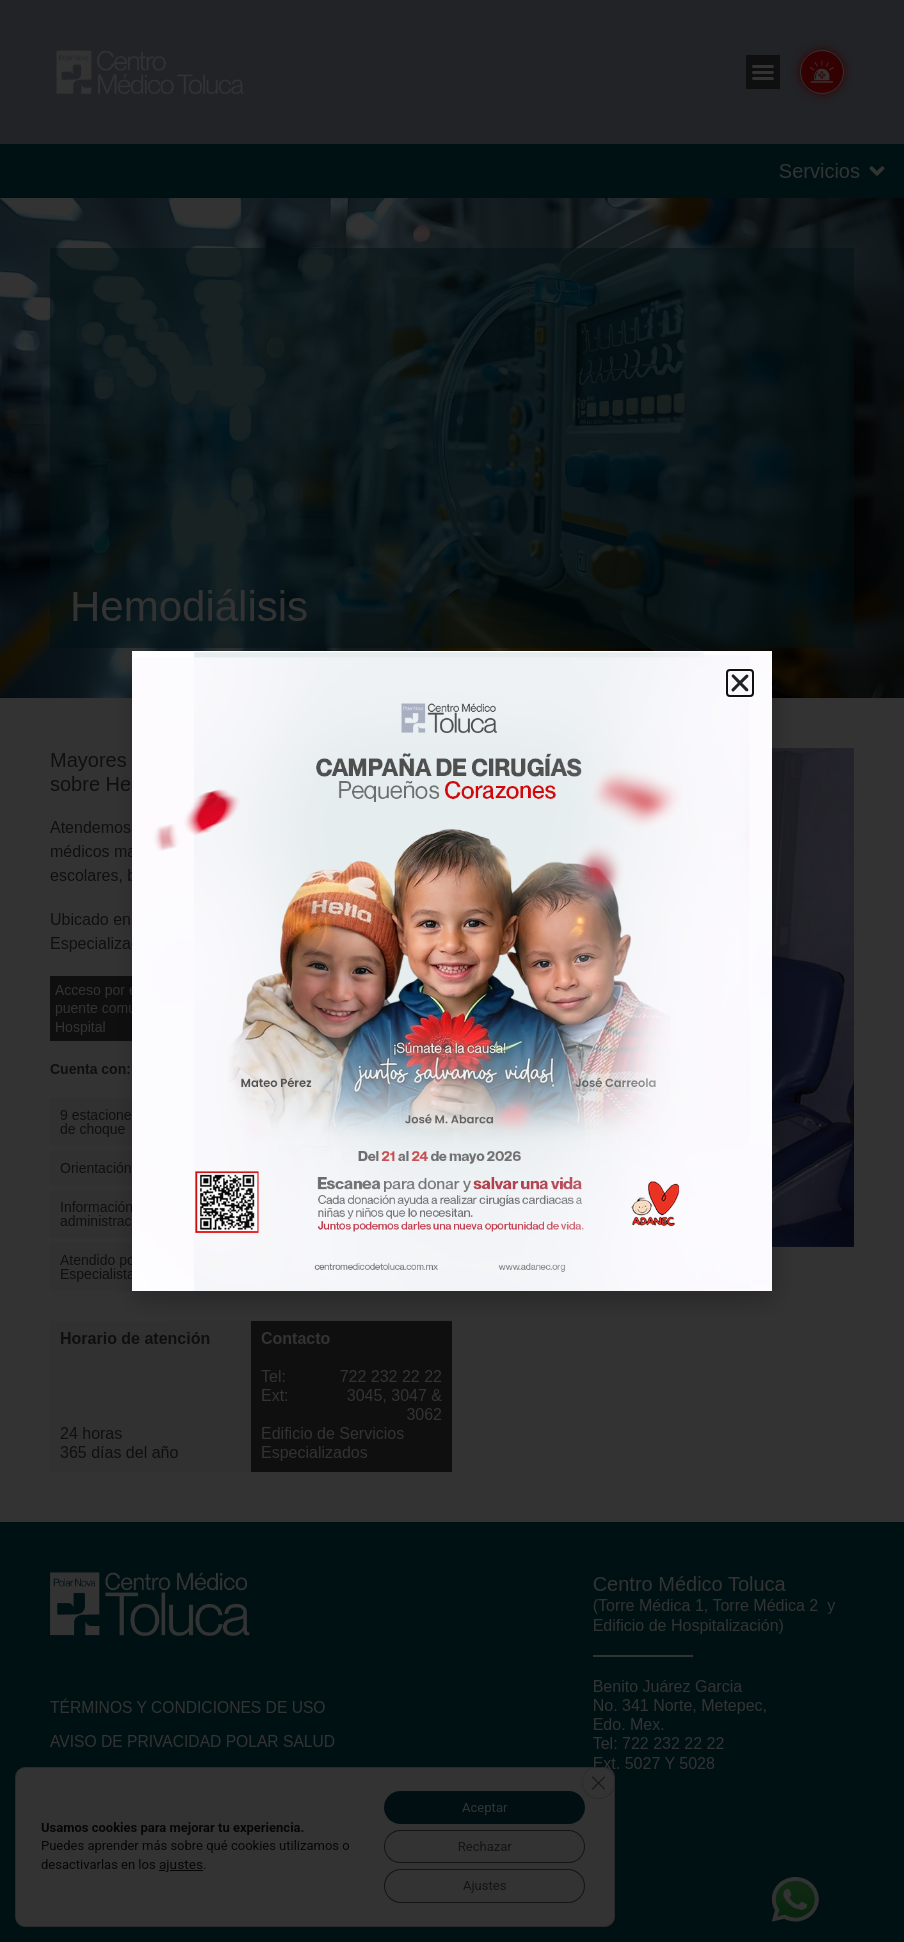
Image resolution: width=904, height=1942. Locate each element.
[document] (452, 971)
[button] (740, 683)
